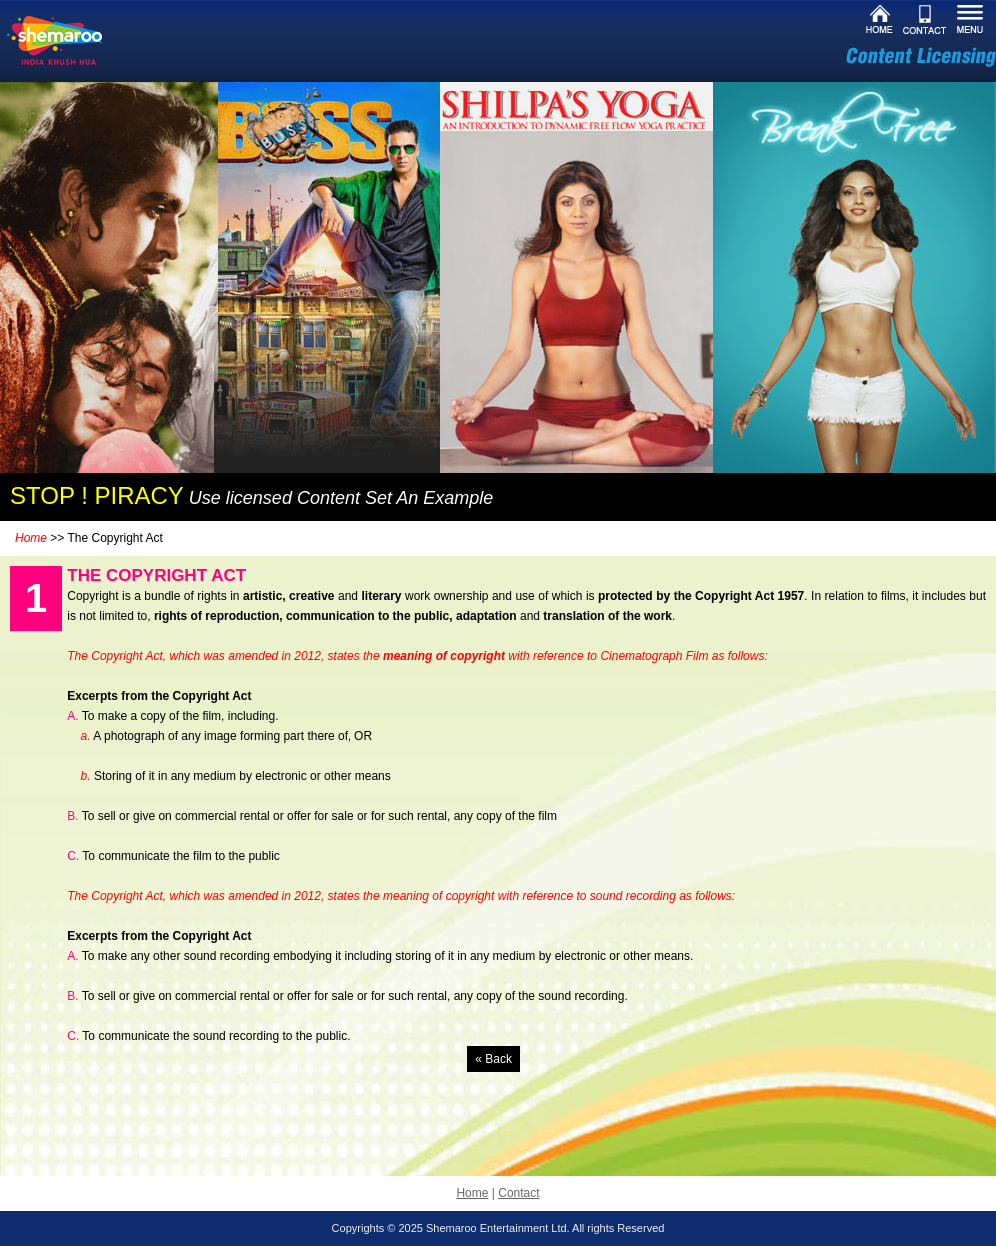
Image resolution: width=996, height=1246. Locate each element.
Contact (518, 1193)
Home (31, 538)
